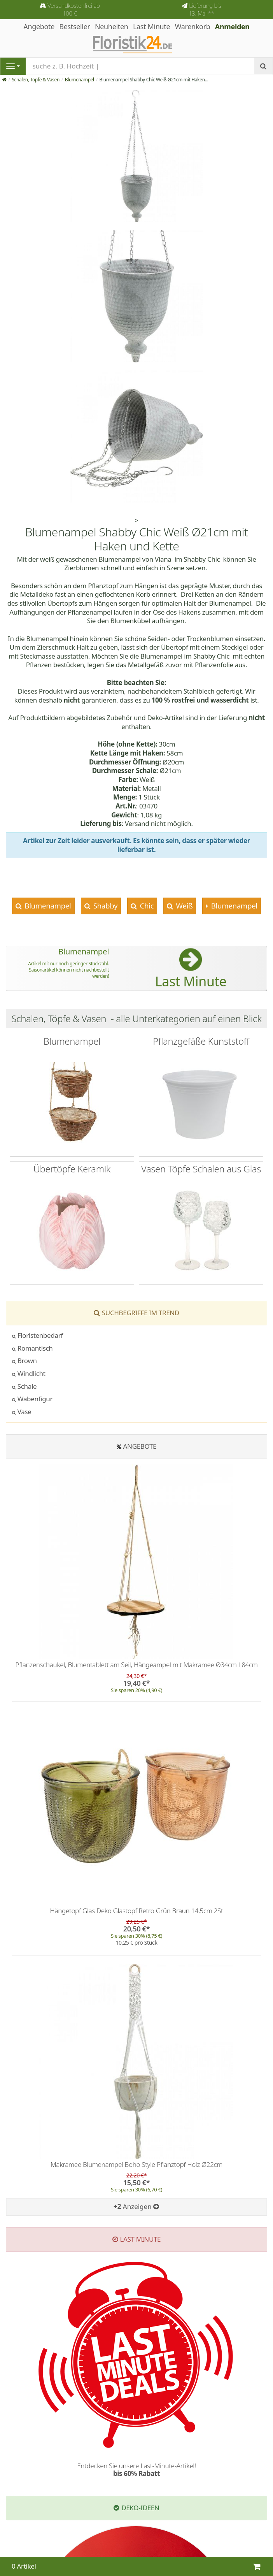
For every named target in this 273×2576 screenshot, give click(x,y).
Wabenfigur (32, 1398)
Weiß (183, 905)
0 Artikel (24, 2566)
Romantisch (32, 1348)
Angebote (140, 1446)
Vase (22, 1411)
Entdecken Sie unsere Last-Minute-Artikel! (136, 2469)
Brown (24, 1360)
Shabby (104, 905)
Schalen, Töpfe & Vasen (36, 79)
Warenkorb (192, 26)
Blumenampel (79, 79)
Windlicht (28, 1373)
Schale (24, 1386)
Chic (146, 905)
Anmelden (232, 26)
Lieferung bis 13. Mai (205, 9)
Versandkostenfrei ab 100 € (73, 9)
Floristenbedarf (37, 1335)
